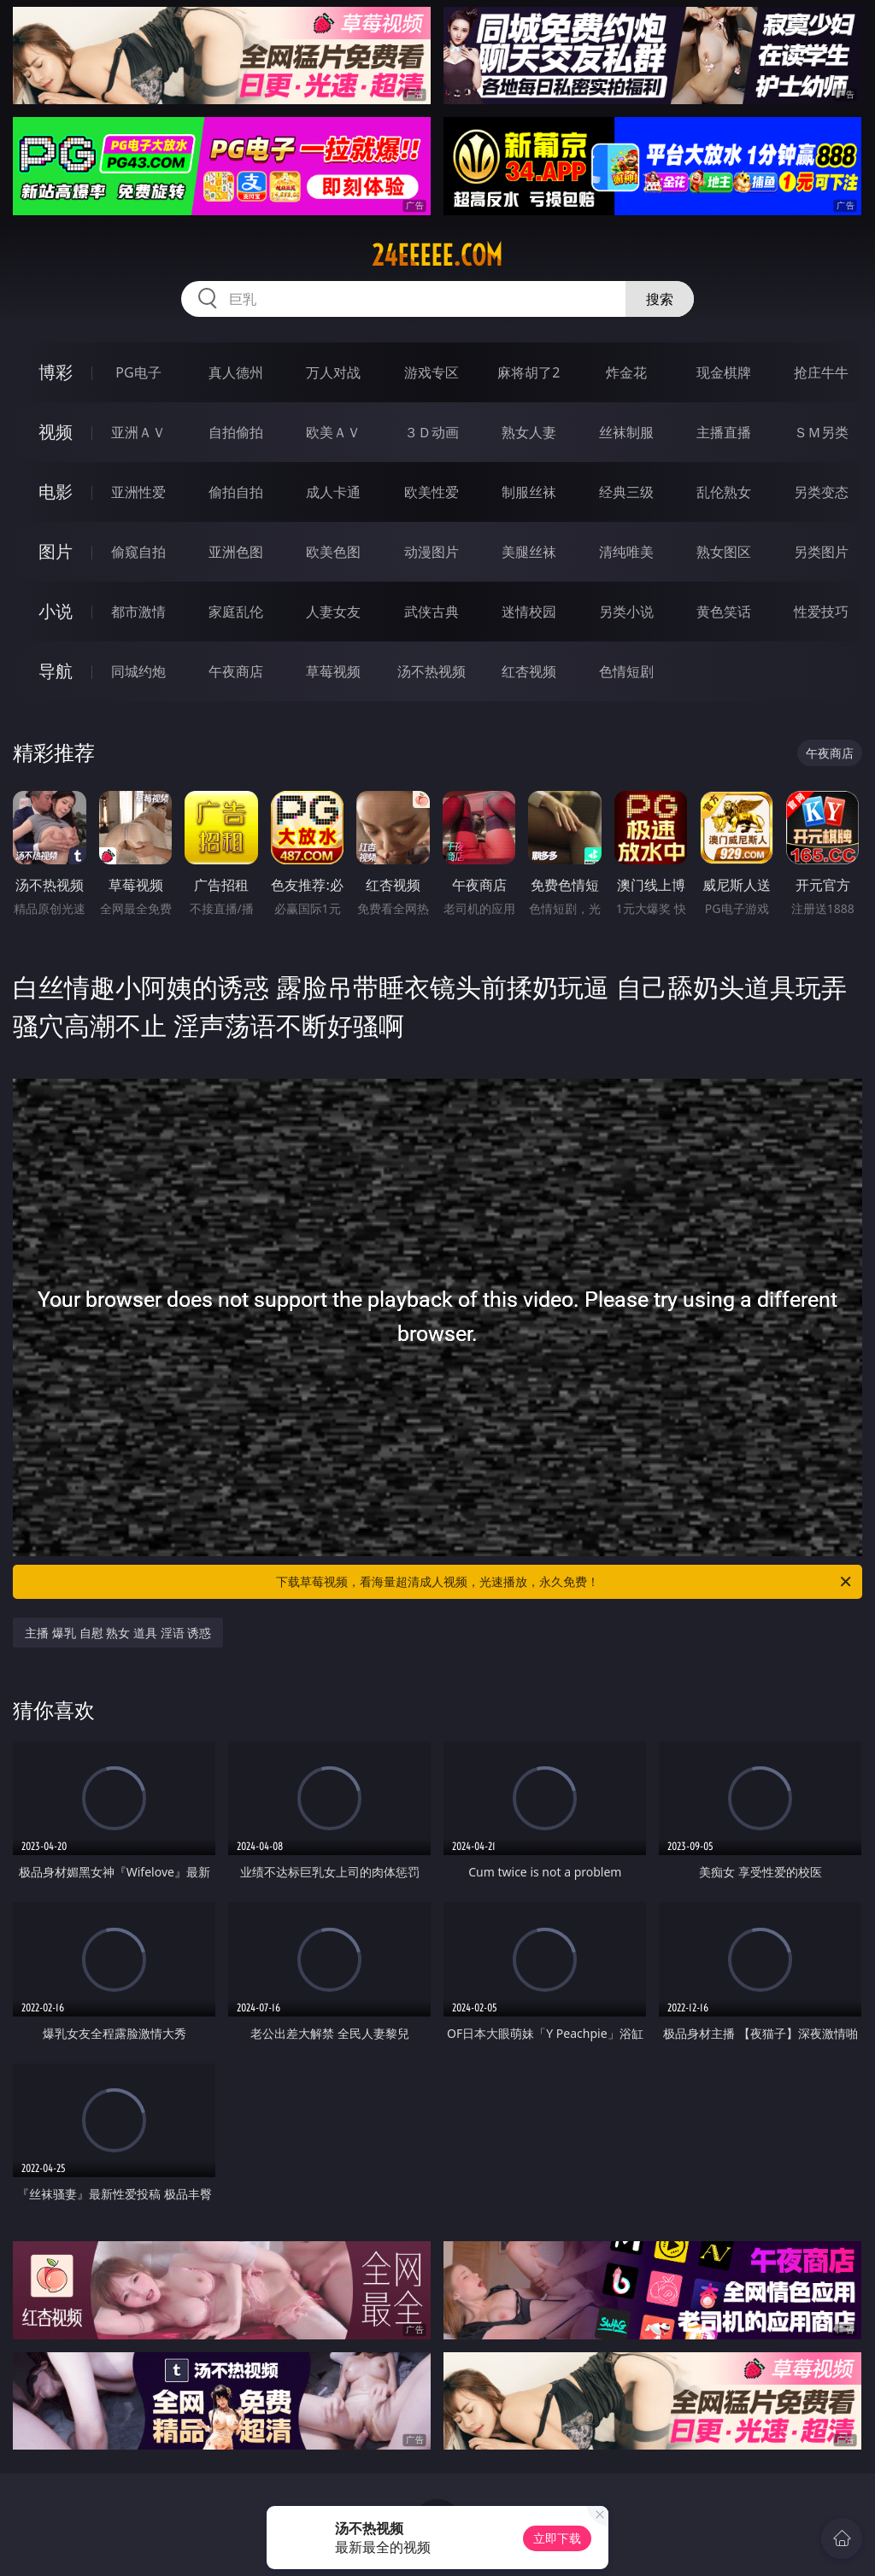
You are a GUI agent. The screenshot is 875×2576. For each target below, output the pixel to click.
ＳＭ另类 (821, 432)
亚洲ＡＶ (138, 432)
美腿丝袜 (529, 551)
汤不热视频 (431, 671)
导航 (55, 670)
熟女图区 (723, 551)
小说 (55, 611)
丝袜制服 (626, 432)
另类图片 (821, 551)
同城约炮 (138, 671)
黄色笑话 (723, 611)
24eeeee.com (437, 255)
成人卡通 (333, 492)
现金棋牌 (723, 372)
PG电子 (138, 372)
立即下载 (557, 2538)
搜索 (659, 299)
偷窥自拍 (138, 551)
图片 (55, 551)
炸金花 (626, 372)
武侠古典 (431, 611)
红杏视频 (529, 671)
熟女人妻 (529, 432)
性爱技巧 (821, 611)
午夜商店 (235, 671)
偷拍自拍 (235, 492)
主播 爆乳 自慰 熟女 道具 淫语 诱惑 (118, 1633)
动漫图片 (431, 551)
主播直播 (723, 432)
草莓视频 (333, 671)
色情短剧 (626, 671)
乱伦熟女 (723, 492)
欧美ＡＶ (333, 432)
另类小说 (626, 611)
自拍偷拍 (235, 432)
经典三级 (626, 492)
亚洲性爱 (138, 492)
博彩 (55, 371)
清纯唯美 (626, 551)
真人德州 (235, 372)
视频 (55, 431)
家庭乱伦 (235, 611)
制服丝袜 (529, 492)
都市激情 (138, 611)
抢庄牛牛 (821, 372)
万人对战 (333, 372)
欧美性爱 (431, 492)
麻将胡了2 (528, 372)
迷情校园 (529, 611)
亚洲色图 (235, 551)
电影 (55, 491)
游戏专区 (431, 372)
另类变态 (821, 492)
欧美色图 (333, 551)
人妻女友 (333, 611)
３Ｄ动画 (431, 432)
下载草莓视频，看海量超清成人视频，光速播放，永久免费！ (565, 1582)
